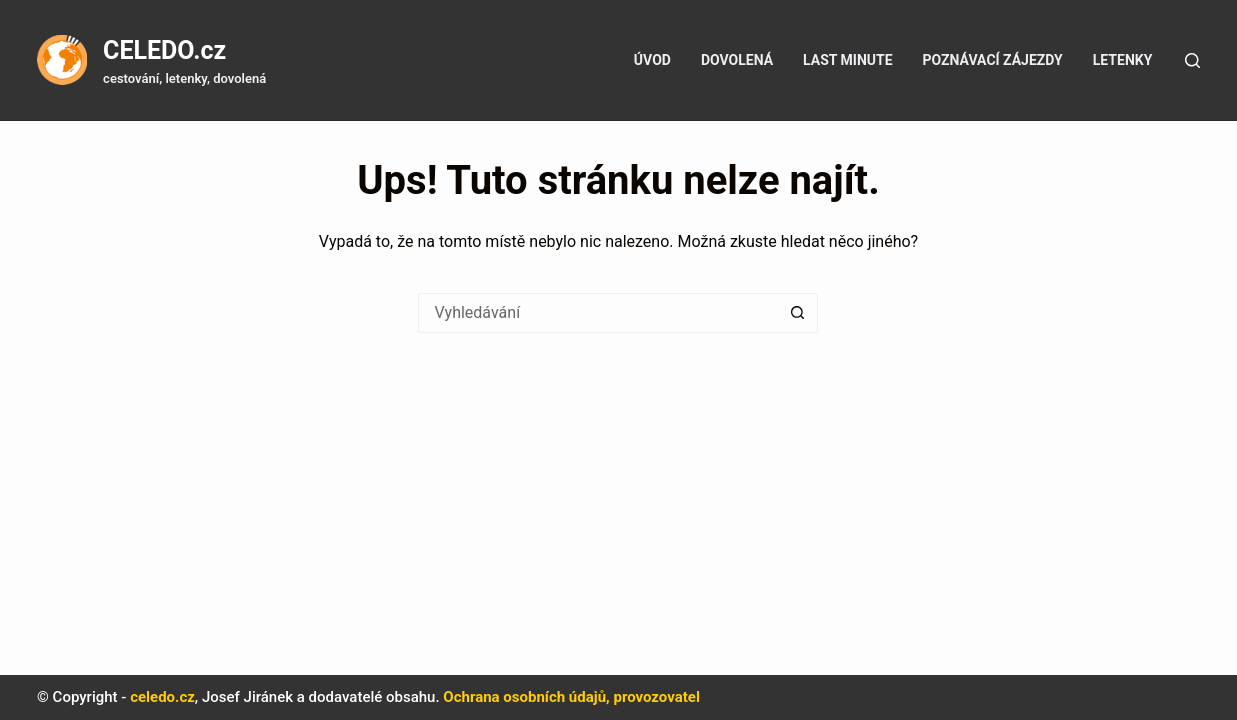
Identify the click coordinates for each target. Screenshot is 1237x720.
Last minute (848, 60)
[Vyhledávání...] (598, 313)
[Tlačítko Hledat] (798, 313)
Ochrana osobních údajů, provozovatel (571, 697)
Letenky (1123, 60)
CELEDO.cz (164, 50)
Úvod (652, 60)
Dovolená (737, 60)
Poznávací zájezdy (993, 60)
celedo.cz (162, 697)
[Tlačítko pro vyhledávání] (1192, 60)
